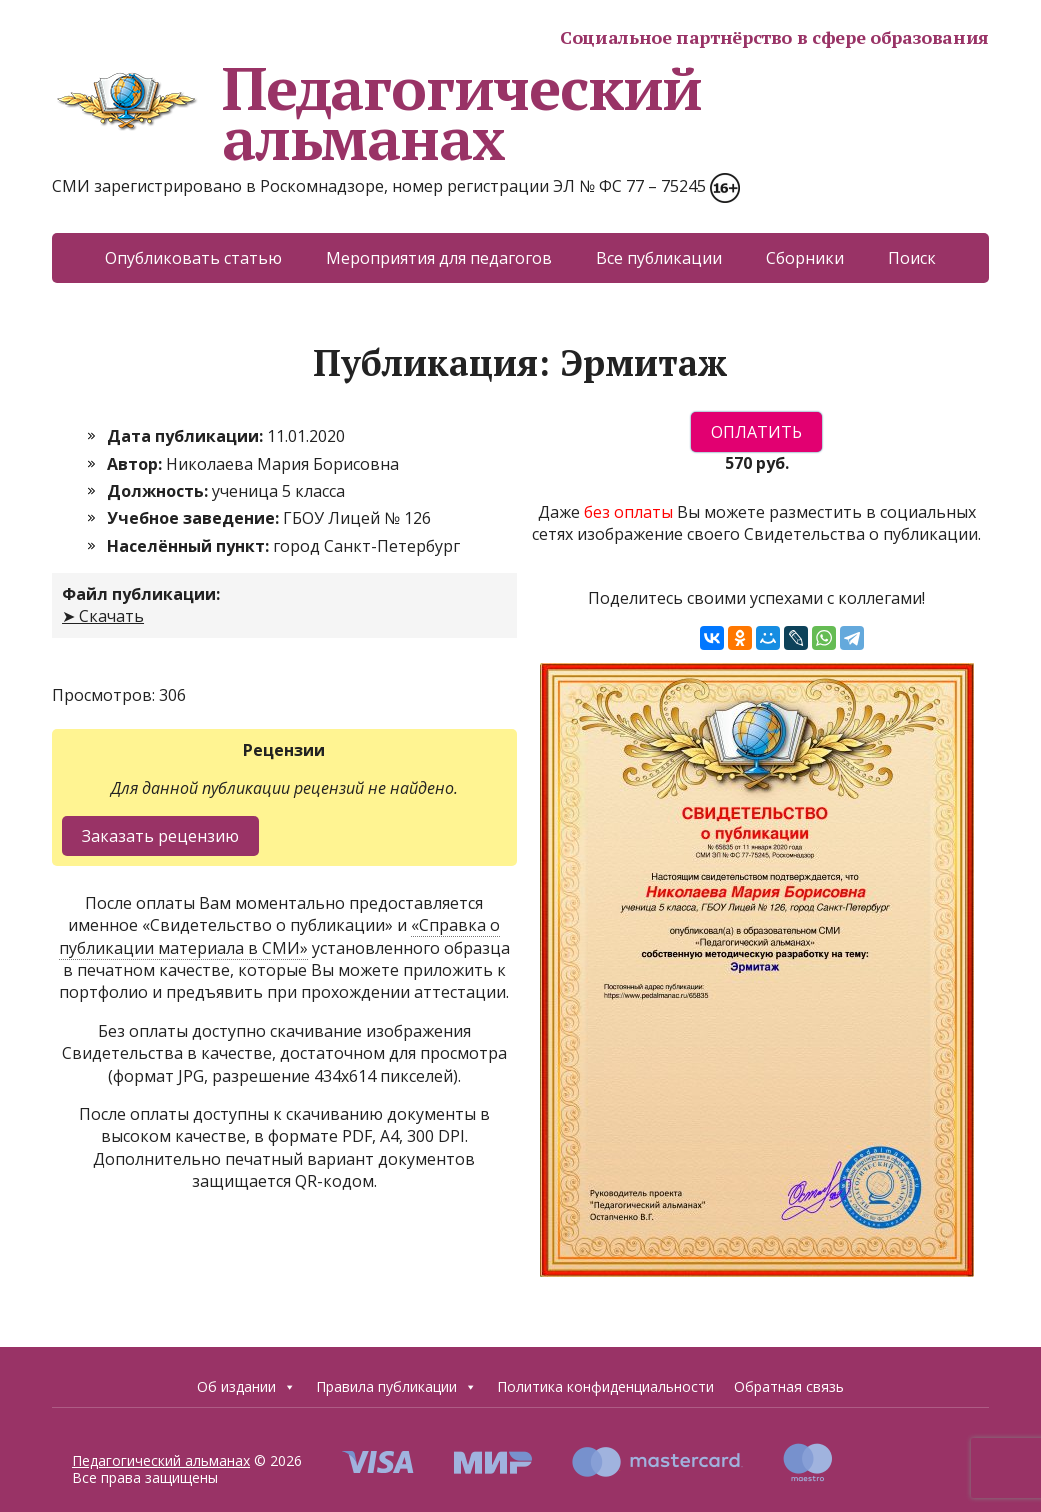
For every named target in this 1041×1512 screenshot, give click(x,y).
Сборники (805, 258)
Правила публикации (396, 1387)
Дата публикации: (187, 436)
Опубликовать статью (193, 258)
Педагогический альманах (377, 113)
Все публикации (659, 258)
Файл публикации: (141, 594)
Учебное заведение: (195, 518)
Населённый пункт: (190, 546)
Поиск (912, 258)
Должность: (159, 491)
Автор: (136, 464)
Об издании (246, 1387)
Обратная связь (789, 1386)
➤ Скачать (103, 616)
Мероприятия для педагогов (439, 258)
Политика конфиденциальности (605, 1386)
